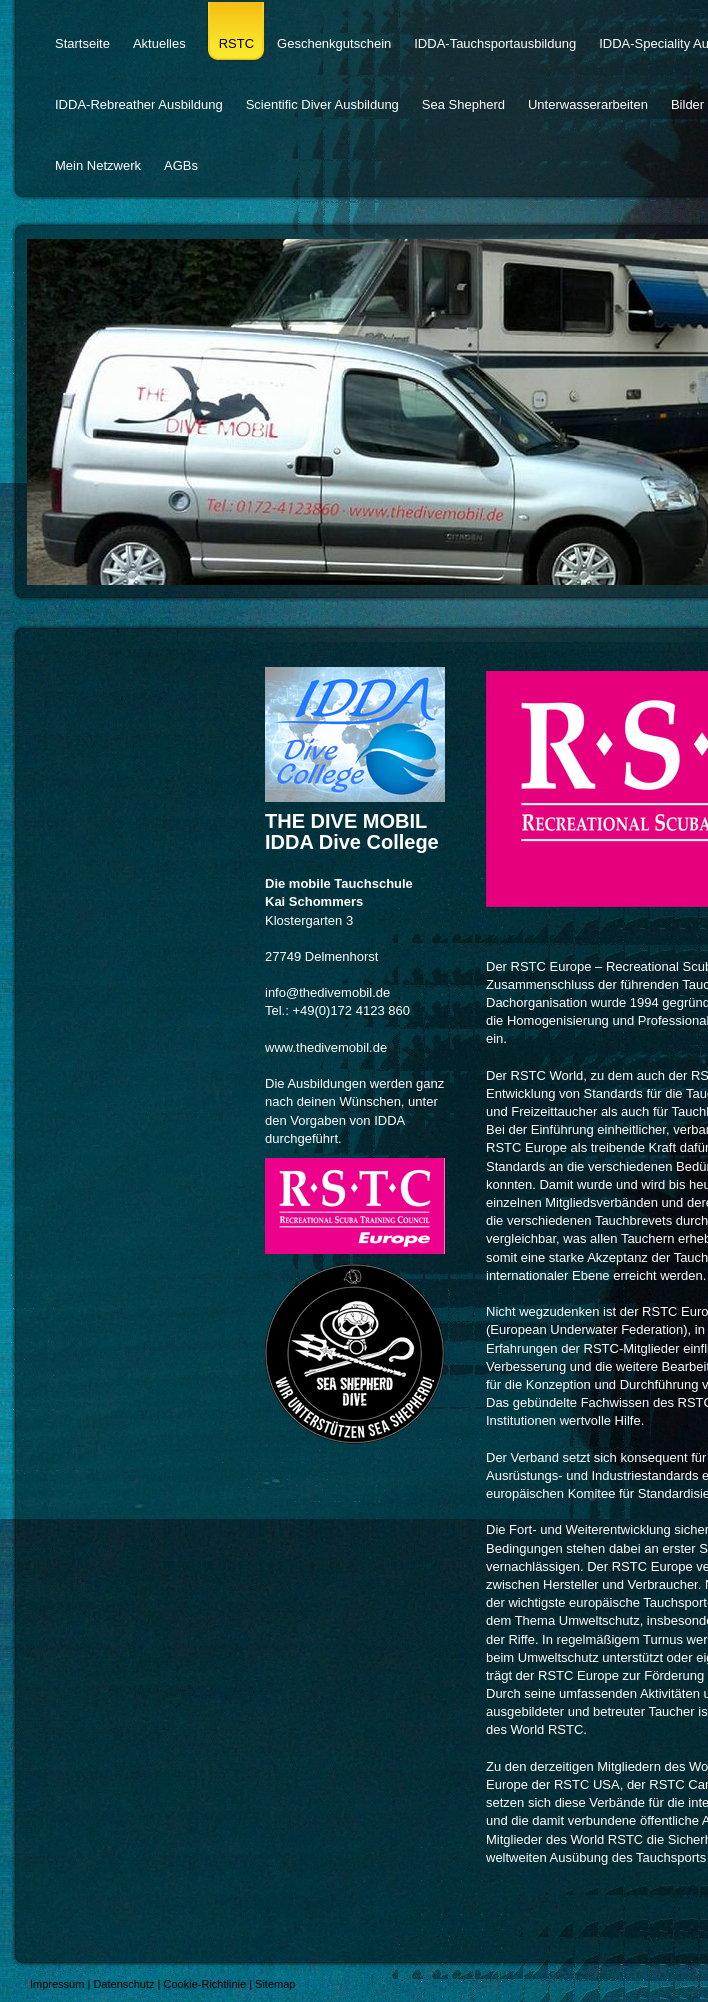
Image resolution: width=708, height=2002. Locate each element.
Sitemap (275, 1984)
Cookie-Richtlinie (205, 1984)
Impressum (57, 1984)
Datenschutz (123, 1984)
